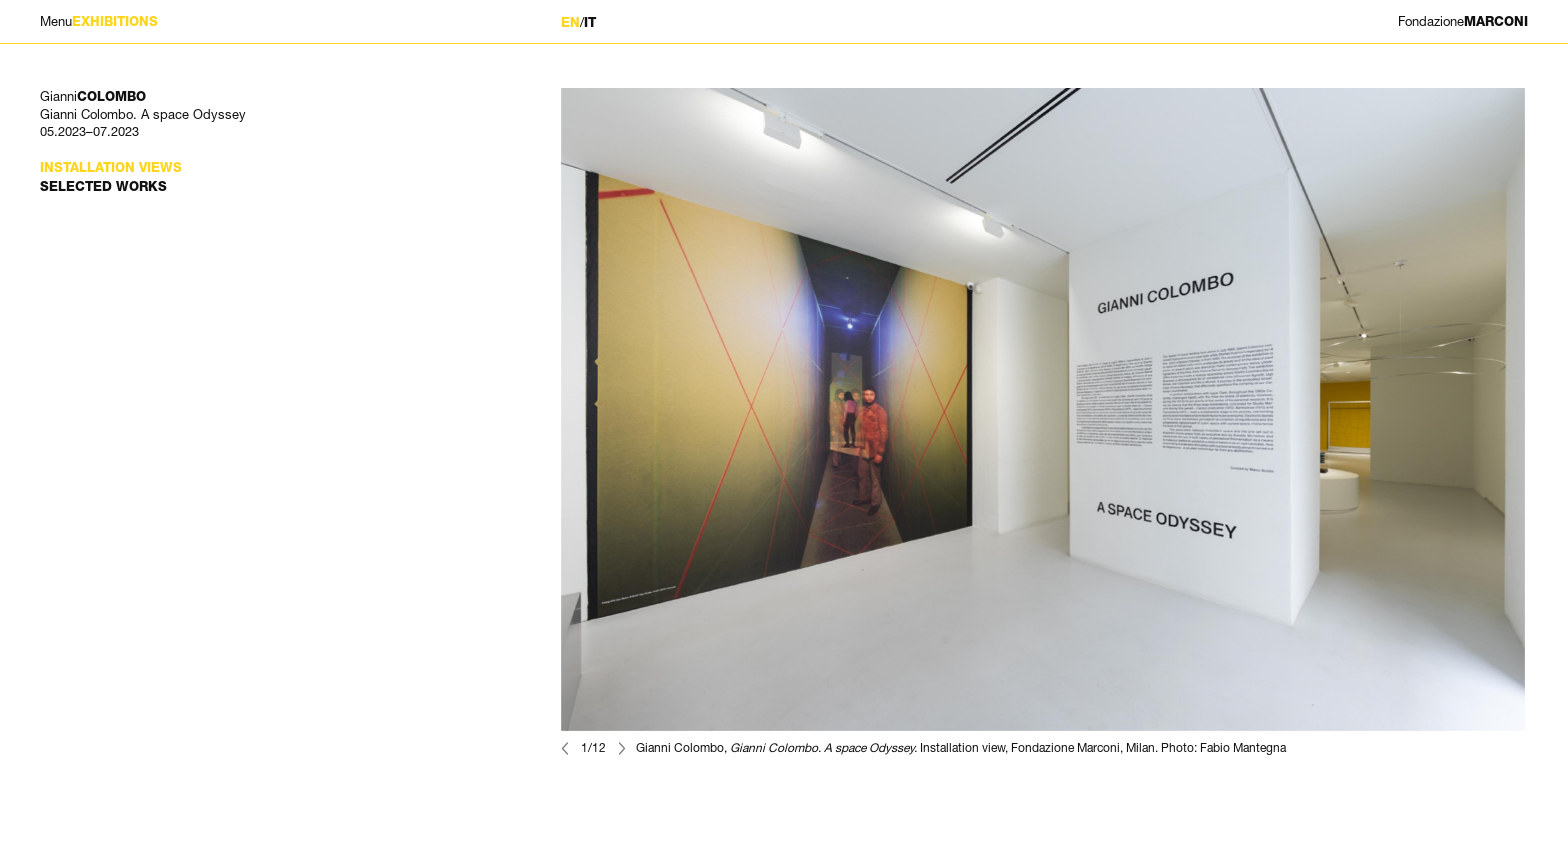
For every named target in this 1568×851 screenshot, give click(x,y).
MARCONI (1463, 21)
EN (570, 22)
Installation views (111, 167)
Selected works (103, 186)
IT (590, 22)
